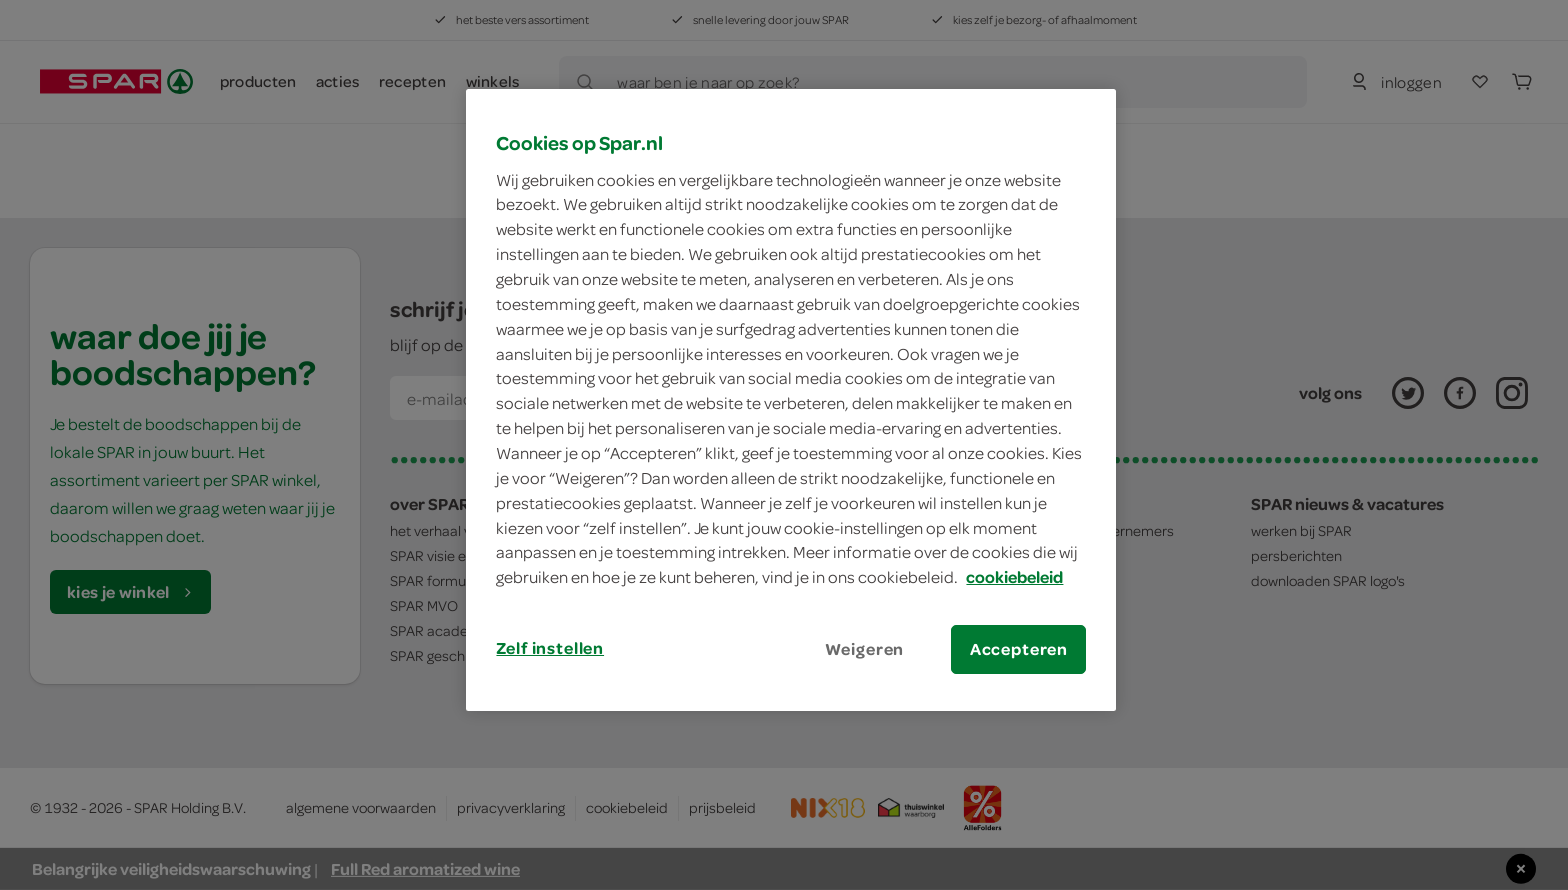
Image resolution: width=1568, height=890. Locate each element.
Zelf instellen (550, 648)
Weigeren (865, 649)
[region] (791, 400)
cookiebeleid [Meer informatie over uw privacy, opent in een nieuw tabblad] (1014, 577)
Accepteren (1019, 649)
